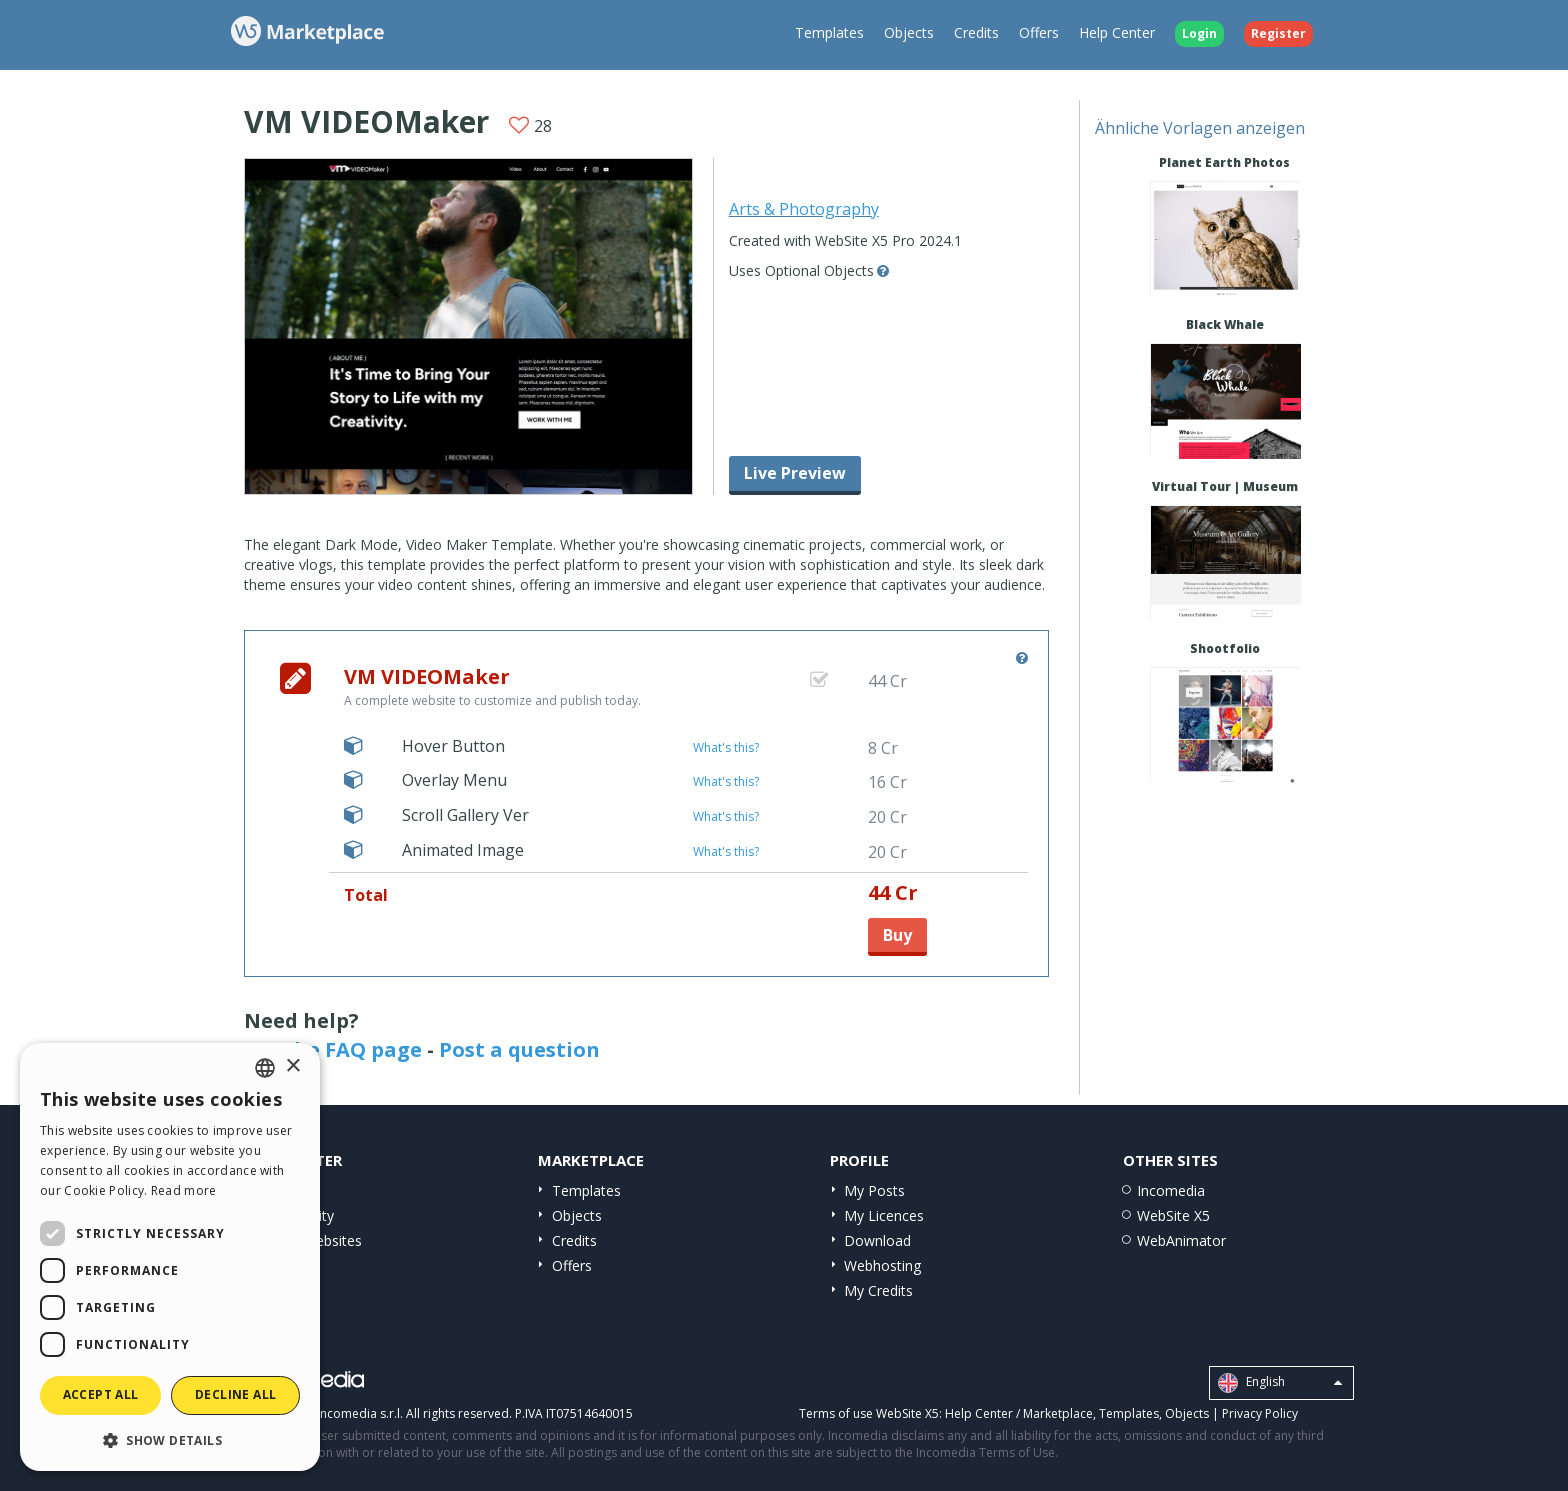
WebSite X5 (1173, 1215)
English (1280, 1383)
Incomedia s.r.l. (360, 1413)
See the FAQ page (333, 1049)
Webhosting (882, 1265)
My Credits (878, 1290)
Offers (1039, 32)
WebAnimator (1181, 1240)
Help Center (1117, 32)
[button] (170, 1439)
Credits (976, 32)
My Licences (884, 1215)
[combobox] (265, 1068)
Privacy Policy (1260, 1413)
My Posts (874, 1190)
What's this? (726, 747)
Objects (909, 32)
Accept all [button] (101, 1394)
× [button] (292, 1066)
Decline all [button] (235, 1394)
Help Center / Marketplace (1019, 1413)
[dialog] (170, 1257)
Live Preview (795, 473)
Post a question (519, 1049)
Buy (897, 935)
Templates (829, 32)
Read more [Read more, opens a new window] (184, 1190)
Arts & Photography (804, 209)
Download (877, 1240)
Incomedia (1171, 1190)
